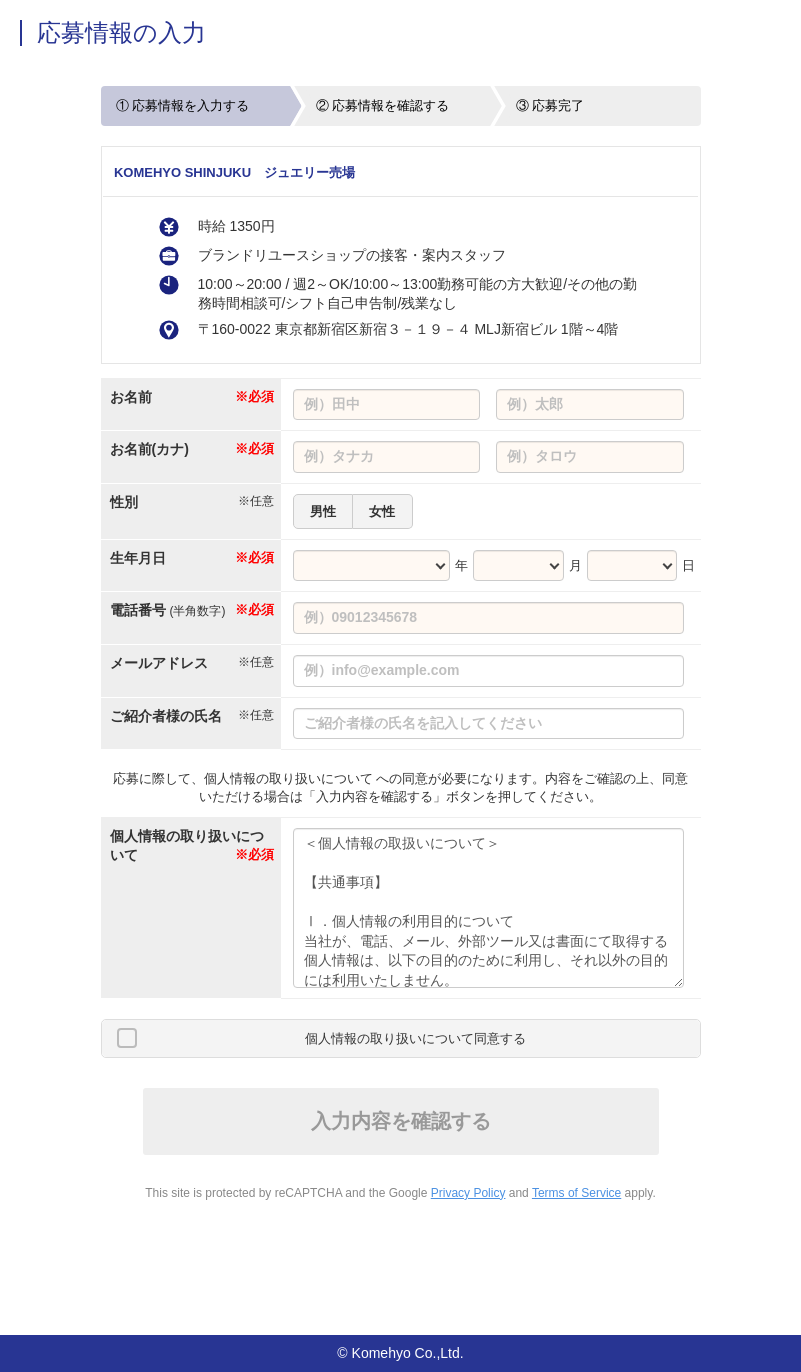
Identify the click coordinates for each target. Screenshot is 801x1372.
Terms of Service (576, 1193)
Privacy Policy (468, 1193)
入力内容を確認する (401, 1121)
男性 (323, 511)
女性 (382, 511)
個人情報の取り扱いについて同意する (415, 1038)
